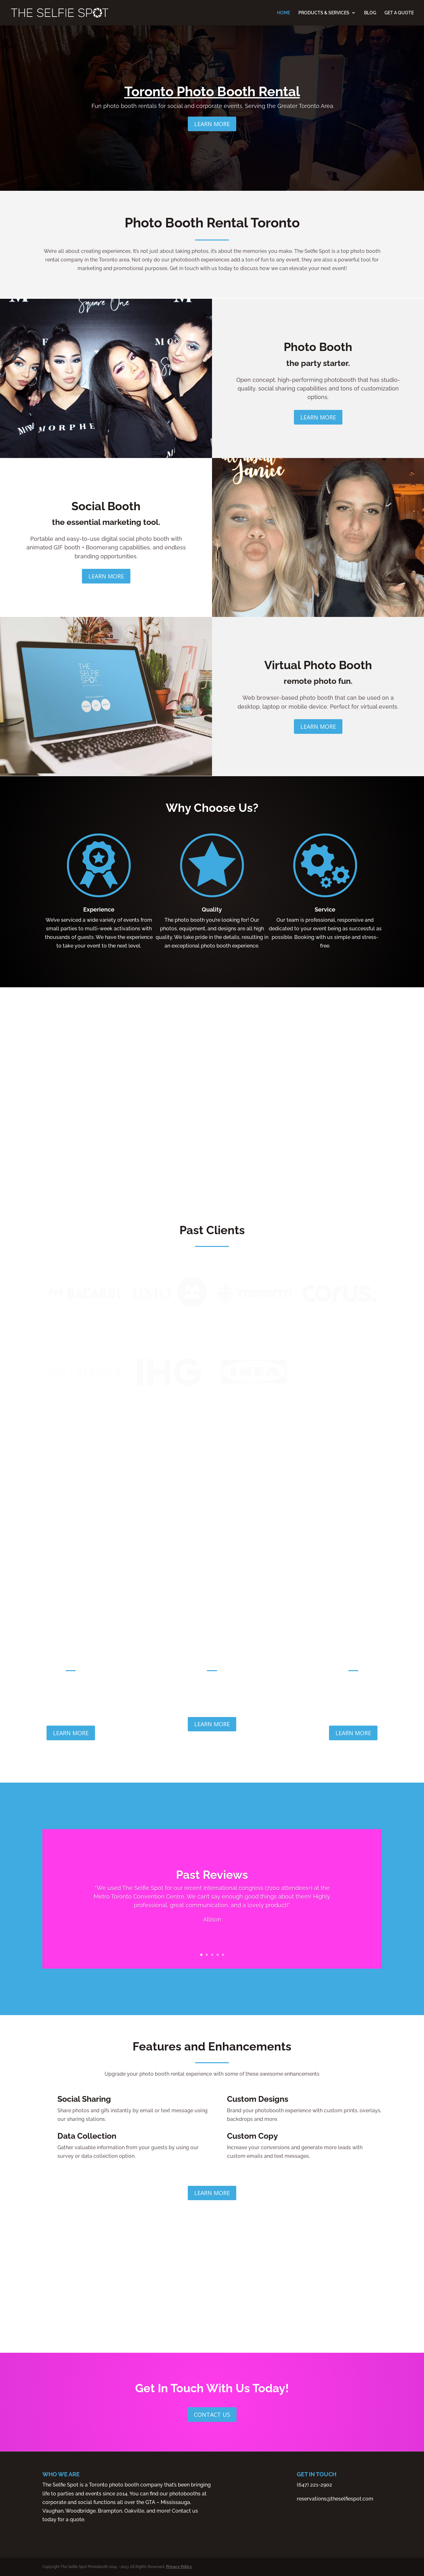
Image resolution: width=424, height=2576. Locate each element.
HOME (283, 13)
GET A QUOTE (399, 13)
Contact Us (212, 2414)
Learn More (212, 129)
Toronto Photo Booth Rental (212, 96)
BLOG (370, 13)
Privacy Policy (179, 2567)
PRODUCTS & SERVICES (323, 13)
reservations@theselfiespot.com (335, 2499)
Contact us (185, 2511)
